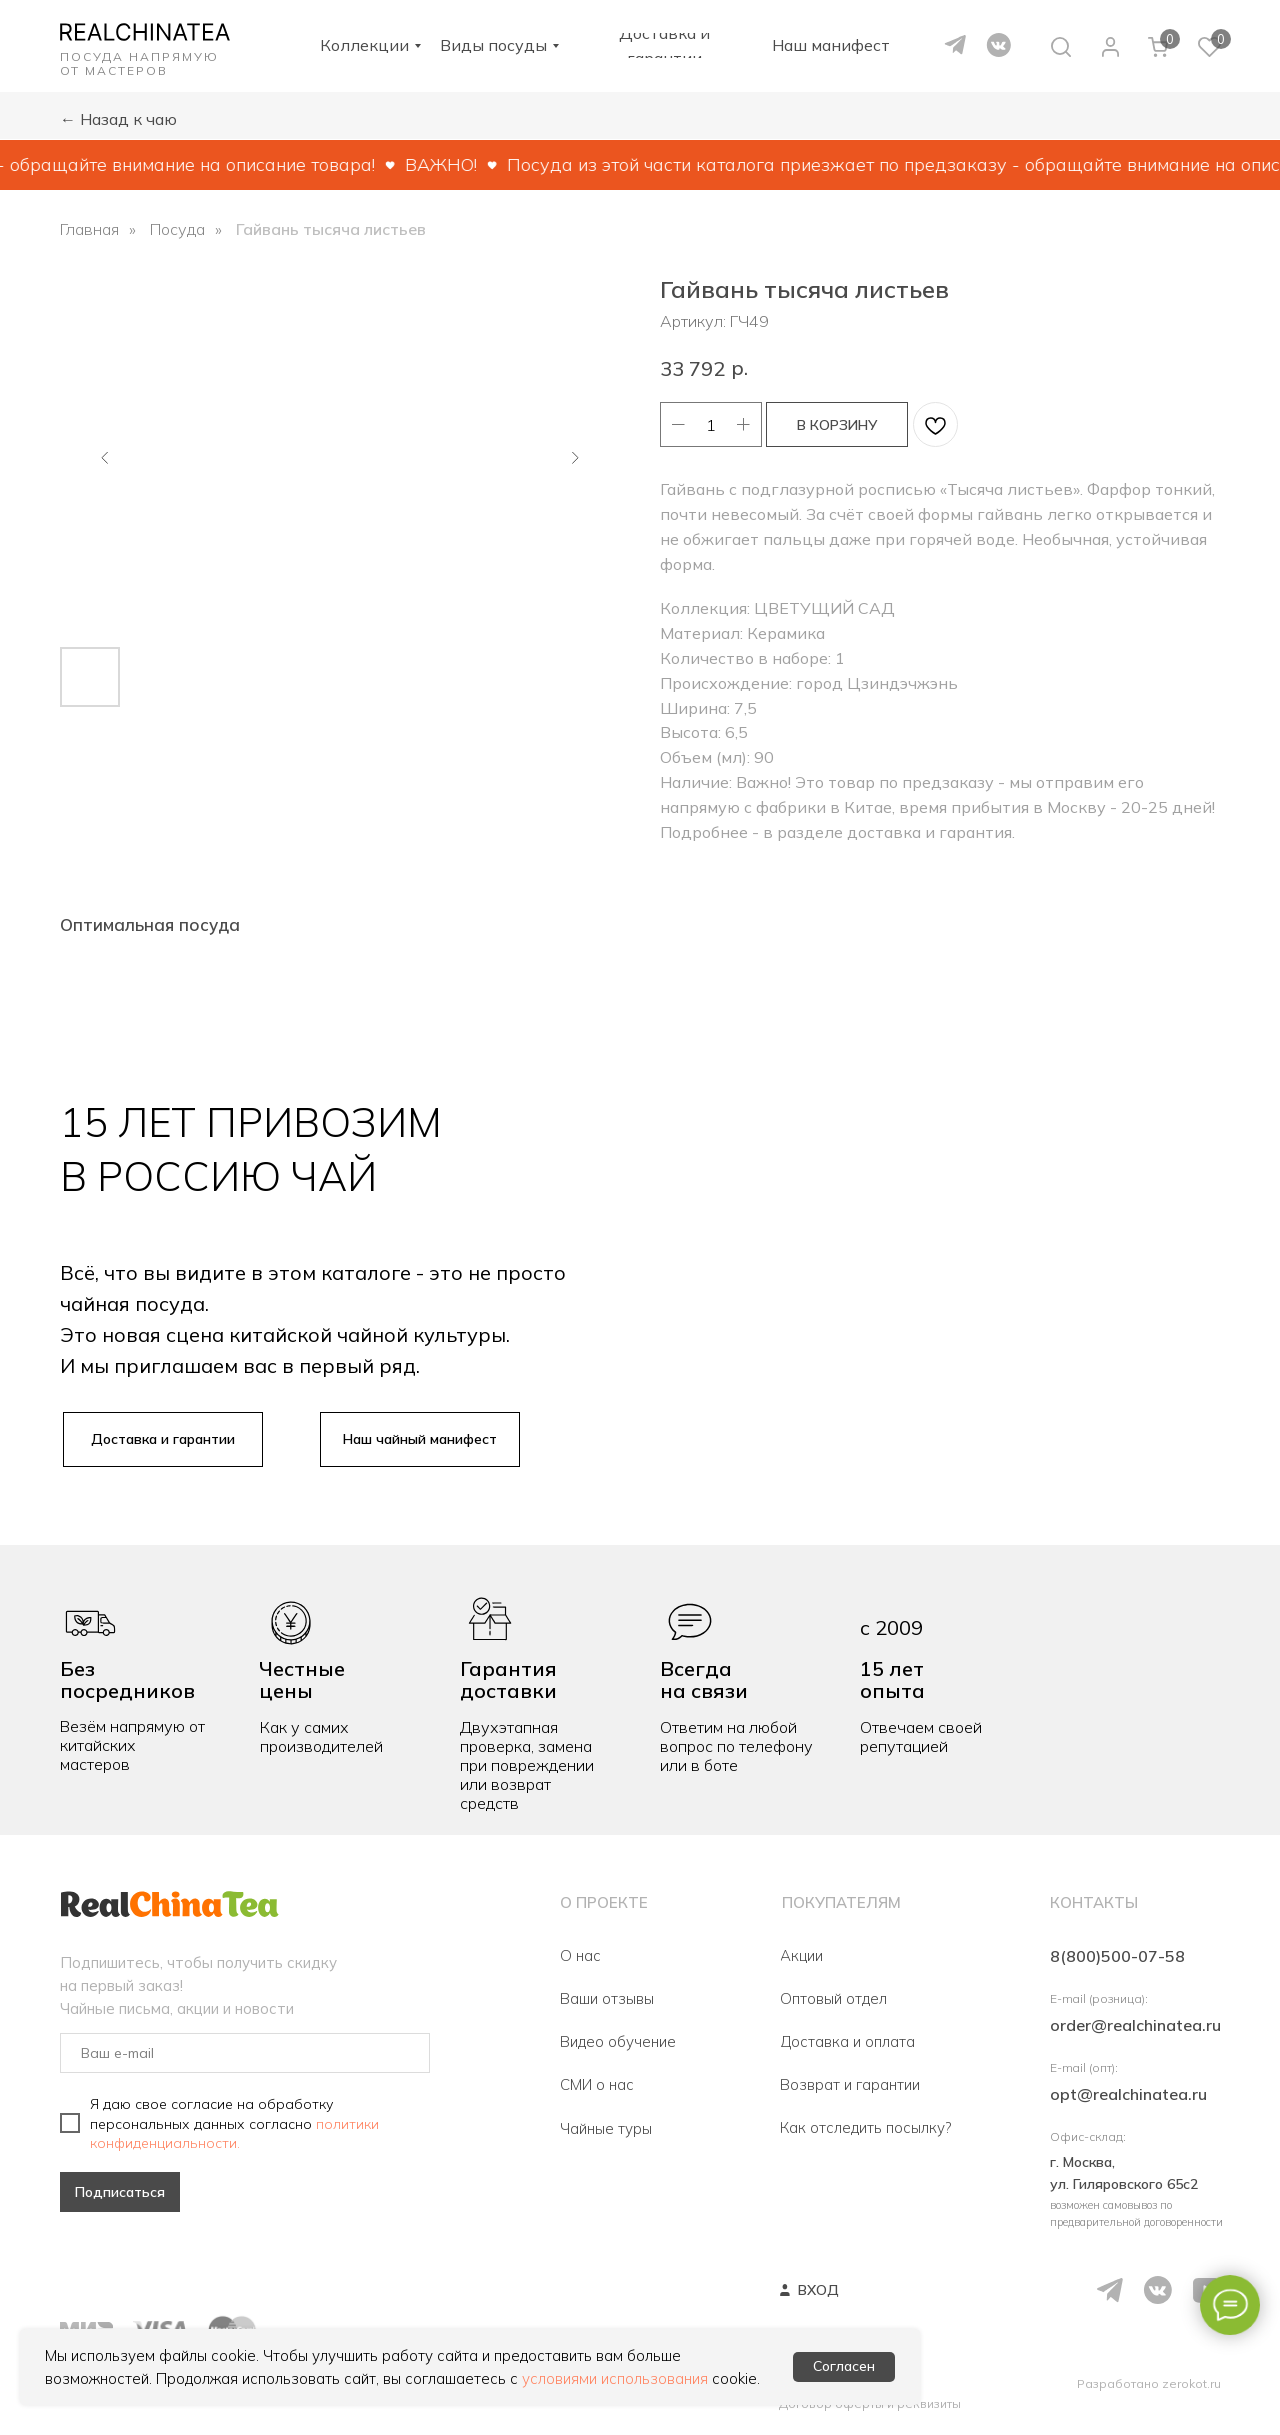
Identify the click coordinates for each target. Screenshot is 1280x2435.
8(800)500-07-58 (1117, 1956)
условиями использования (615, 2378)
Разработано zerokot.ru (1149, 2383)
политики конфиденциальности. (234, 2133)
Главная (89, 229)
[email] (245, 2053)
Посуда (177, 229)
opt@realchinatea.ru (1128, 2094)
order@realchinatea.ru (1135, 2025)
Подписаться (120, 2192)
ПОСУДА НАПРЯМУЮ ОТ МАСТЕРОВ (139, 63)
